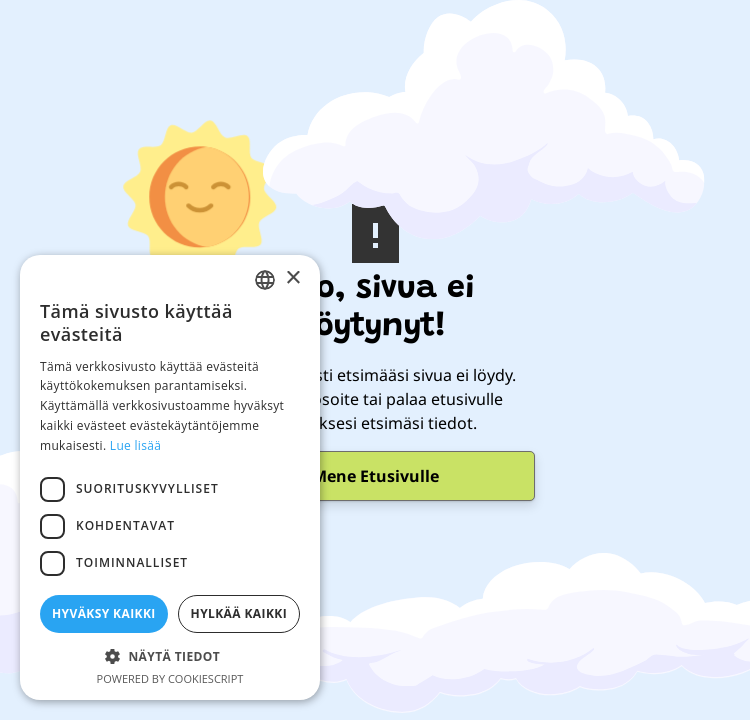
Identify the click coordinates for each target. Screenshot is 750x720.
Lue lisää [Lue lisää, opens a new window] (135, 445)
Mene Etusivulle (375, 476)
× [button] (292, 278)
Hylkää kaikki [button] (239, 613)
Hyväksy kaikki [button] (104, 613)
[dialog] (170, 477)
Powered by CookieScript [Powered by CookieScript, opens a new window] (170, 678)
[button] (170, 656)
